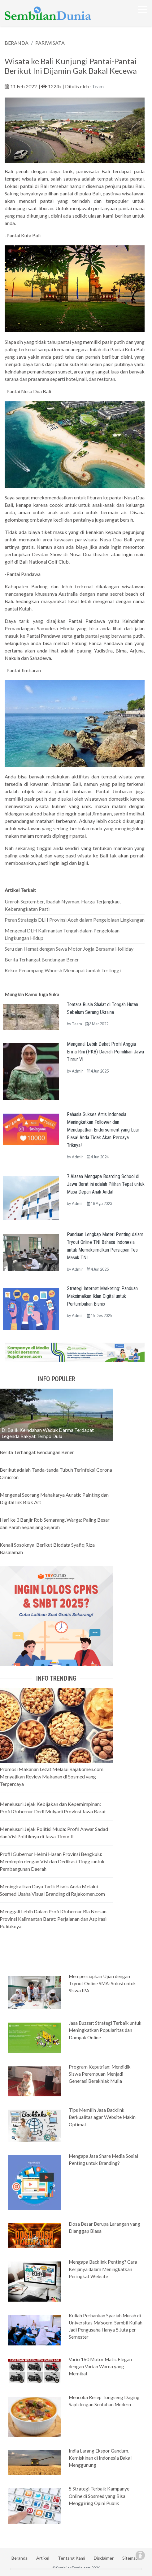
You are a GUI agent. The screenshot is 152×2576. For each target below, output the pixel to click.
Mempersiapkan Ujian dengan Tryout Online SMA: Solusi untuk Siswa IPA (102, 1983)
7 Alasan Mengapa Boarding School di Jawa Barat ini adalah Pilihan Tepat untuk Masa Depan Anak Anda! (106, 1184)
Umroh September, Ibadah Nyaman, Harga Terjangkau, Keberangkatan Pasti (62, 905)
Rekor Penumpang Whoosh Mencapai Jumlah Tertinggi (63, 970)
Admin (78, 1071)
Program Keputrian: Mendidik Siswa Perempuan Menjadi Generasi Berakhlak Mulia (100, 2074)
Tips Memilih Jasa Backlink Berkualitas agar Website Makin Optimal (102, 2117)
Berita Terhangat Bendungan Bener (42, 959)
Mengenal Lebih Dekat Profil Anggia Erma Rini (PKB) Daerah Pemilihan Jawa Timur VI (105, 1051)
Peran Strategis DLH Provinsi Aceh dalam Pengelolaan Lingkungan (75, 920)
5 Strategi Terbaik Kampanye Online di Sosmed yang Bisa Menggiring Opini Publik (99, 2496)
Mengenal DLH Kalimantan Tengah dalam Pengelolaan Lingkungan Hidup (62, 934)
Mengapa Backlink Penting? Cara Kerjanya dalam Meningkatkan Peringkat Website (103, 2269)
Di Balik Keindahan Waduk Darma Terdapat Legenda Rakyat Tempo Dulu (48, 1433)
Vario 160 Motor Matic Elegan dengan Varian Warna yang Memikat (100, 2366)
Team (98, 86)
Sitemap (130, 2558)
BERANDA (16, 43)
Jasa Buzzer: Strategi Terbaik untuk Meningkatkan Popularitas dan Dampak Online (105, 2030)
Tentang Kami (71, 2558)
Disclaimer (104, 2558)
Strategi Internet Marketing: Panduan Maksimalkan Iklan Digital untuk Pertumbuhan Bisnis (102, 1296)
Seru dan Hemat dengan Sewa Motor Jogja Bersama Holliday (69, 949)
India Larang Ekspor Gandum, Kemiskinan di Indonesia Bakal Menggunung (100, 2458)
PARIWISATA (50, 43)
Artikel (42, 2558)
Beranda (19, 2558)
